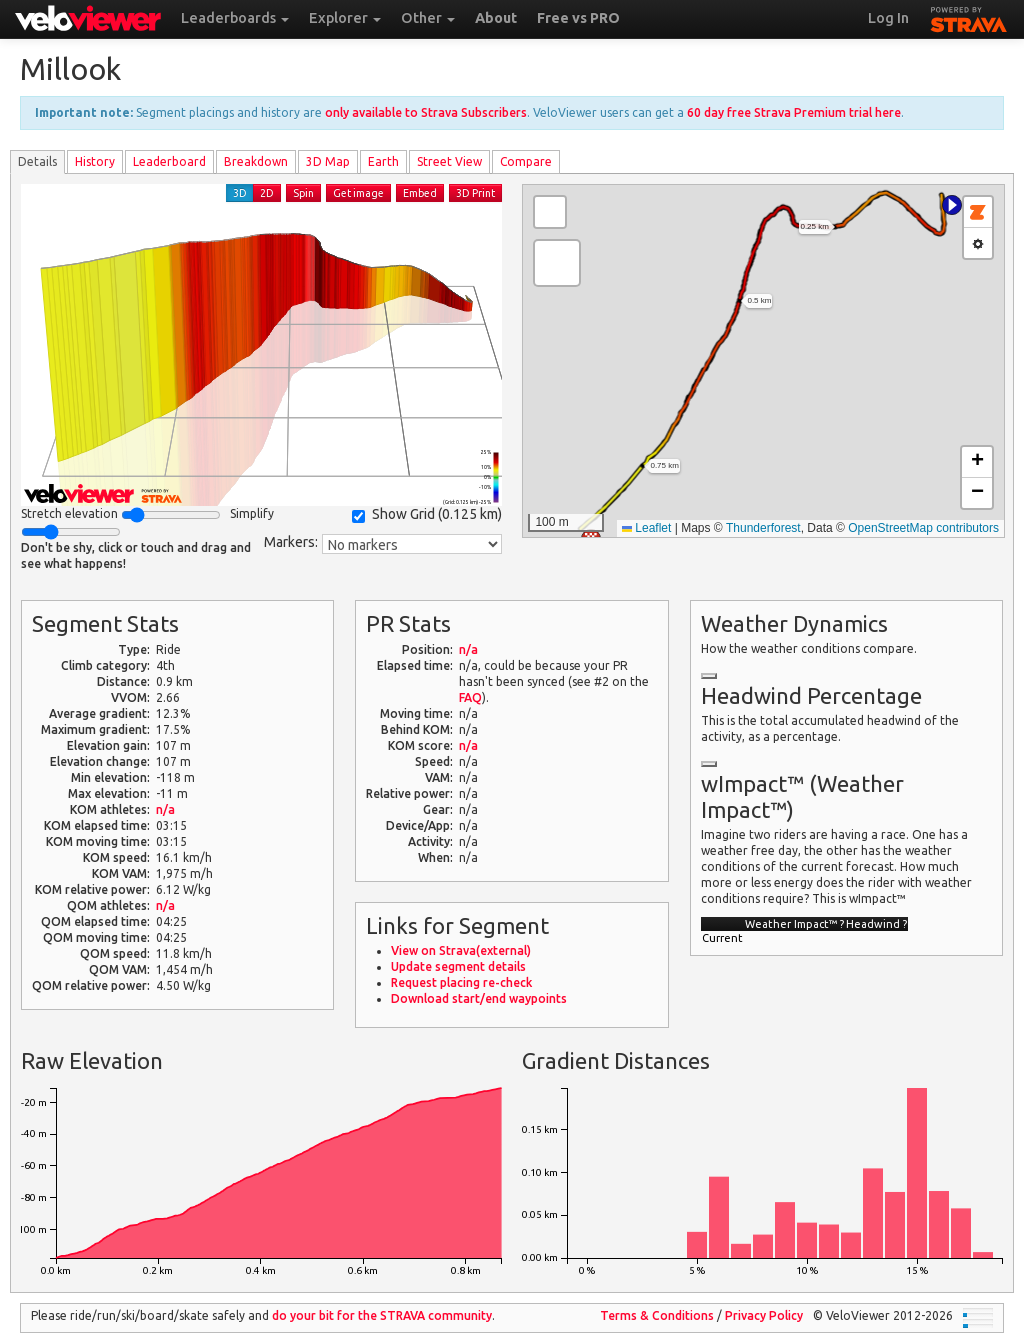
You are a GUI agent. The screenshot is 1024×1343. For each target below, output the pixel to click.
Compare (526, 161)
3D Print (475, 193)
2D (267, 193)
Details (37, 161)
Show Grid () (427, 514)
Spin (303, 193)
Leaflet (646, 528)
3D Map (328, 161)
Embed (420, 193)
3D (240, 193)
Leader (169, 161)
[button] (952, 205)
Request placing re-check (461, 982)
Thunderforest (763, 528)
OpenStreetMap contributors (923, 528)
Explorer (345, 18)
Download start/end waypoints (479, 998)
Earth (383, 161)
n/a (165, 809)
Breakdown (256, 161)
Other (428, 18)
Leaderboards (235, 18)
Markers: (291, 542)
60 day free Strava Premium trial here (794, 112)
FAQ (470, 697)
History (95, 161)
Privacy (764, 1315)
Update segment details (458, 966)
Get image (358, 193)
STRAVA (969, 17)
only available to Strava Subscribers (426, 112)
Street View (449, 161)
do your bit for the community (382, 1315)
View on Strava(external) (461, 950)
